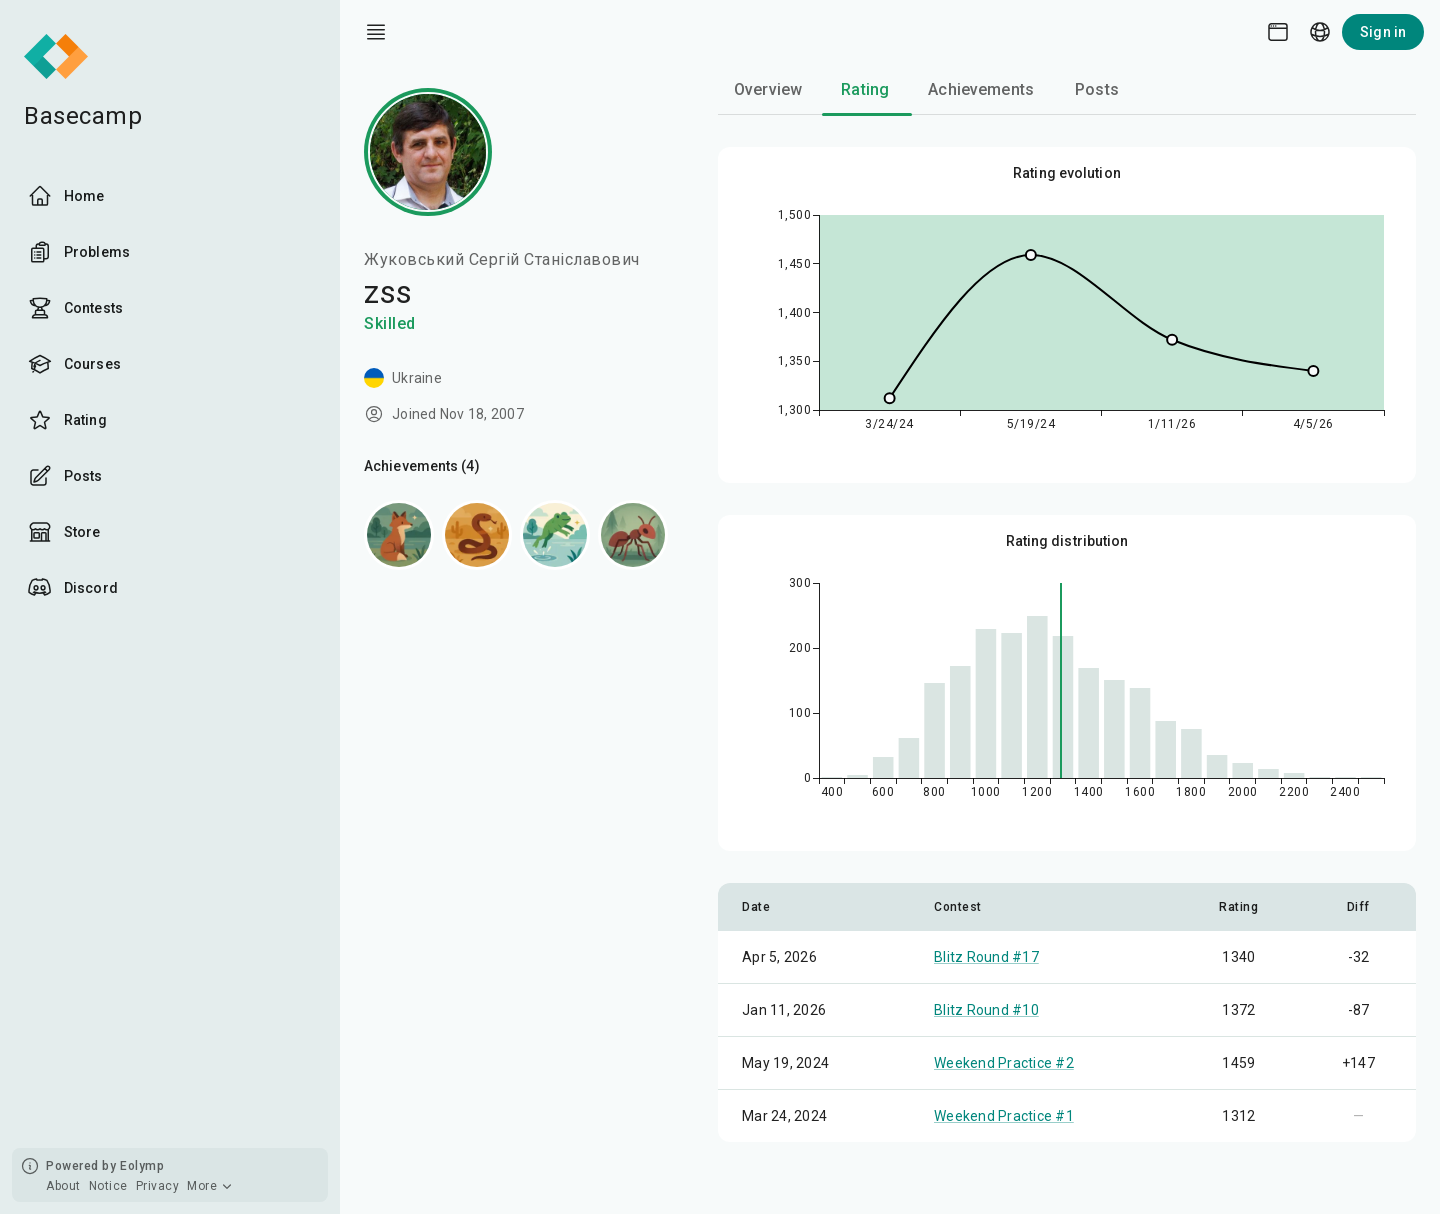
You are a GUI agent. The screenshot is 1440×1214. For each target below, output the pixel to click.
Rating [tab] (865, 89)
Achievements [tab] (981, 89)
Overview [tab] (768, 89)
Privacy (158, 1186)
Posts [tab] (1097, 89)
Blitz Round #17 (986, 957)
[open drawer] (376, 32)
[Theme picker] (1278, 32)
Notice (108, 1186)
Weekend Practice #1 (1004, 1116)
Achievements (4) (422, 466)
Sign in (1383, 32)
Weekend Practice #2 (1004, 1063)
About (63, 1186)
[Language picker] (1320, 32)
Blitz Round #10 (986, 1010)
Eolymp (142, 1166)
